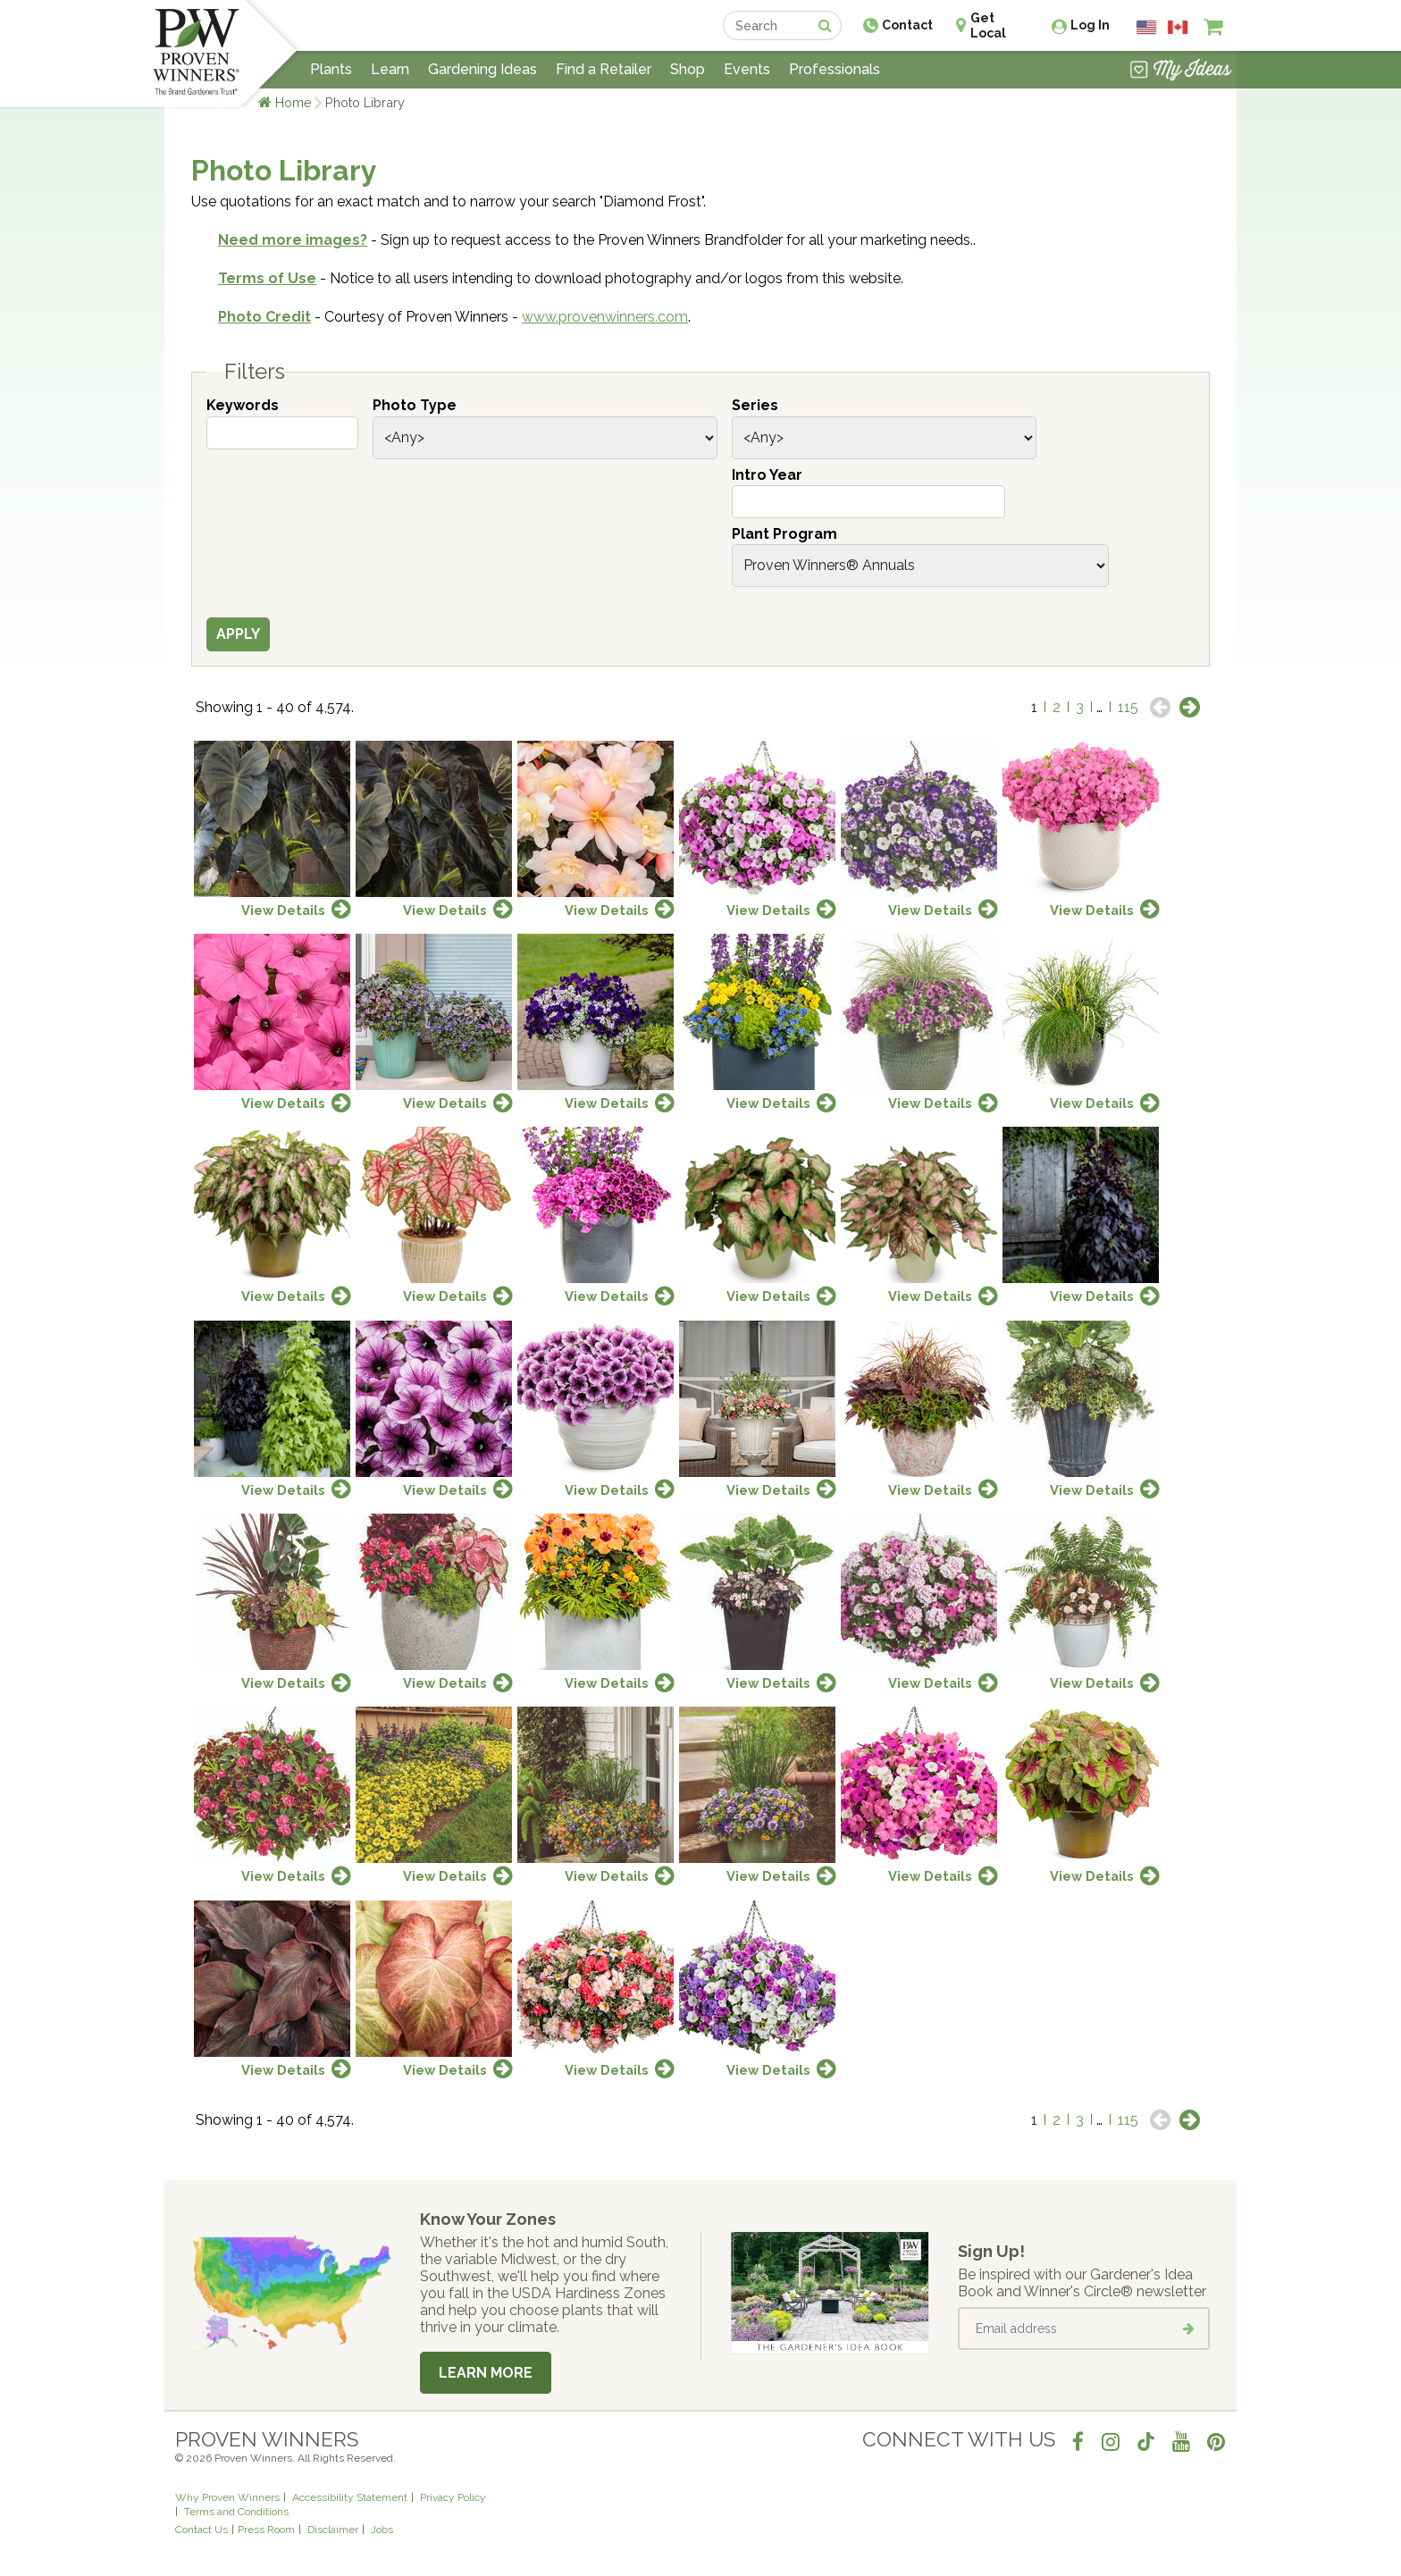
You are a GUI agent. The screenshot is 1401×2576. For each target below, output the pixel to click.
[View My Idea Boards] (1180, 71)
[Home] (196, 53)
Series (755, 405)
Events (747, 69)
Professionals (834, 69)
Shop (687, 69)
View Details (283, 910)
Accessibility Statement (349, 2497)
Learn (390, 69)
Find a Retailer (603, 69)
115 (1128, 707)
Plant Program (784, 533)
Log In (1090, 25)
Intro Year (767, 474)
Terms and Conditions (236, 2511)
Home (293, 102)
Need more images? (292, 239)
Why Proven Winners (227, 2497)
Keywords (242, 405)
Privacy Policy (453, 2497)
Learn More (486, 2372)
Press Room (266, 2529)
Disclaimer (332, 2529)
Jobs (382, 2529)
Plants (331, 69)
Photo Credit (264, 316)
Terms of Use (267, 278)
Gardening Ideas (482, 69)
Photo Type (415, 405)
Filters (254, 371)
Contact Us (201, 2529)
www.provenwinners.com (605, 316)
